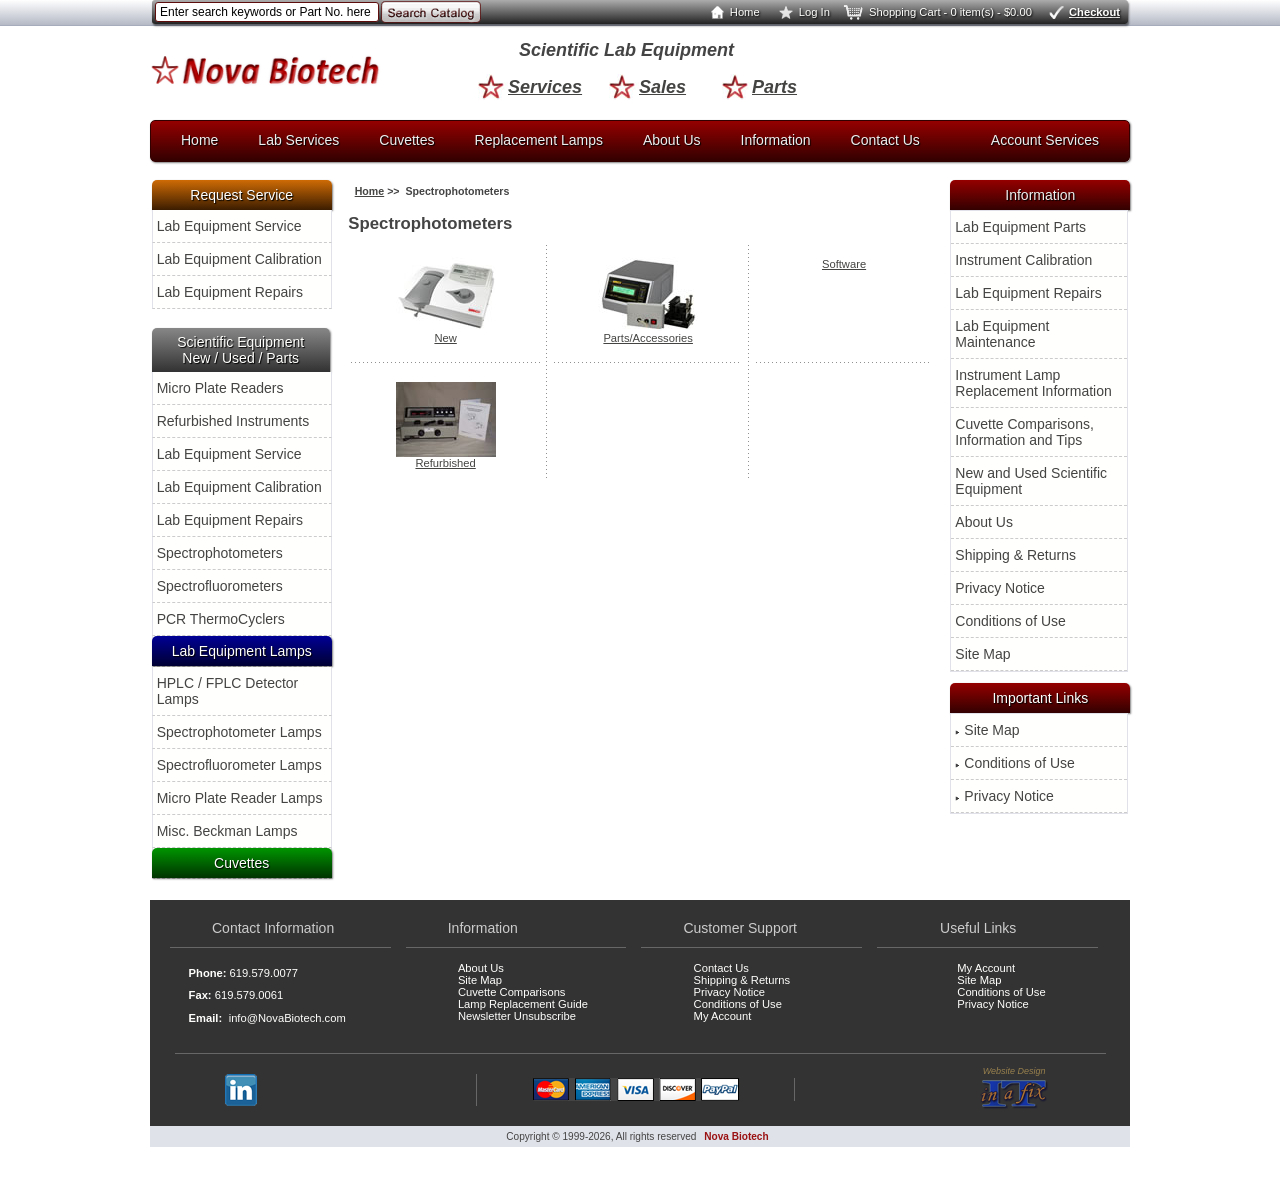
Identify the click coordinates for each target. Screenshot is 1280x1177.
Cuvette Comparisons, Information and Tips (1024, 432)
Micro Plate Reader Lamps (240, 798)
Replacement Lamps (539, 140)
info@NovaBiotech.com (287, 1018)
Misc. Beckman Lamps (227, 831)
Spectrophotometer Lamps (239, 732)
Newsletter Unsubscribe (517, 1016)
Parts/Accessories (648, 333)
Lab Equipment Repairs (230, 292)
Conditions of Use (1010, 621)
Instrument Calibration (1023, 260)
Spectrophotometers (220, 553)
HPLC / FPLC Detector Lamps (228, 691)
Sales (647, 87)
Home (731, 12)
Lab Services (298, 140)
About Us (672, 140)
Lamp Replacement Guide (523, 1004)
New (446, 333)
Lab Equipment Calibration (239, 259)
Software (844, 263)
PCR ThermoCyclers (221, 619)
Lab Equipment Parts (1020, 227)
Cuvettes (406, 140)
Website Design (1014, 1088)
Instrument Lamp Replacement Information (1033, 383)
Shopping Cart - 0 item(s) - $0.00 (936, 12)
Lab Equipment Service (229, 226)
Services (530, 87)
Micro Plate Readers (220, 388)
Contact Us (885, 140)
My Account (723, 1016)
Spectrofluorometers (220, 586)
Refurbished (446, 458)
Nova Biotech (736, 1136)
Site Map (982, 654)
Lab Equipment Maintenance (1002, 334)
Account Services (1045, 140)
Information (776, 140)
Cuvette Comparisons (512, 992)
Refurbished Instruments (233, 421)
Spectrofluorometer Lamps (239, 765)
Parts (759, 87)
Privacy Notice (999, 588)
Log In (800, 12)
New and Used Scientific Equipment (1031, 481)
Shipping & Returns (1015, 555)
